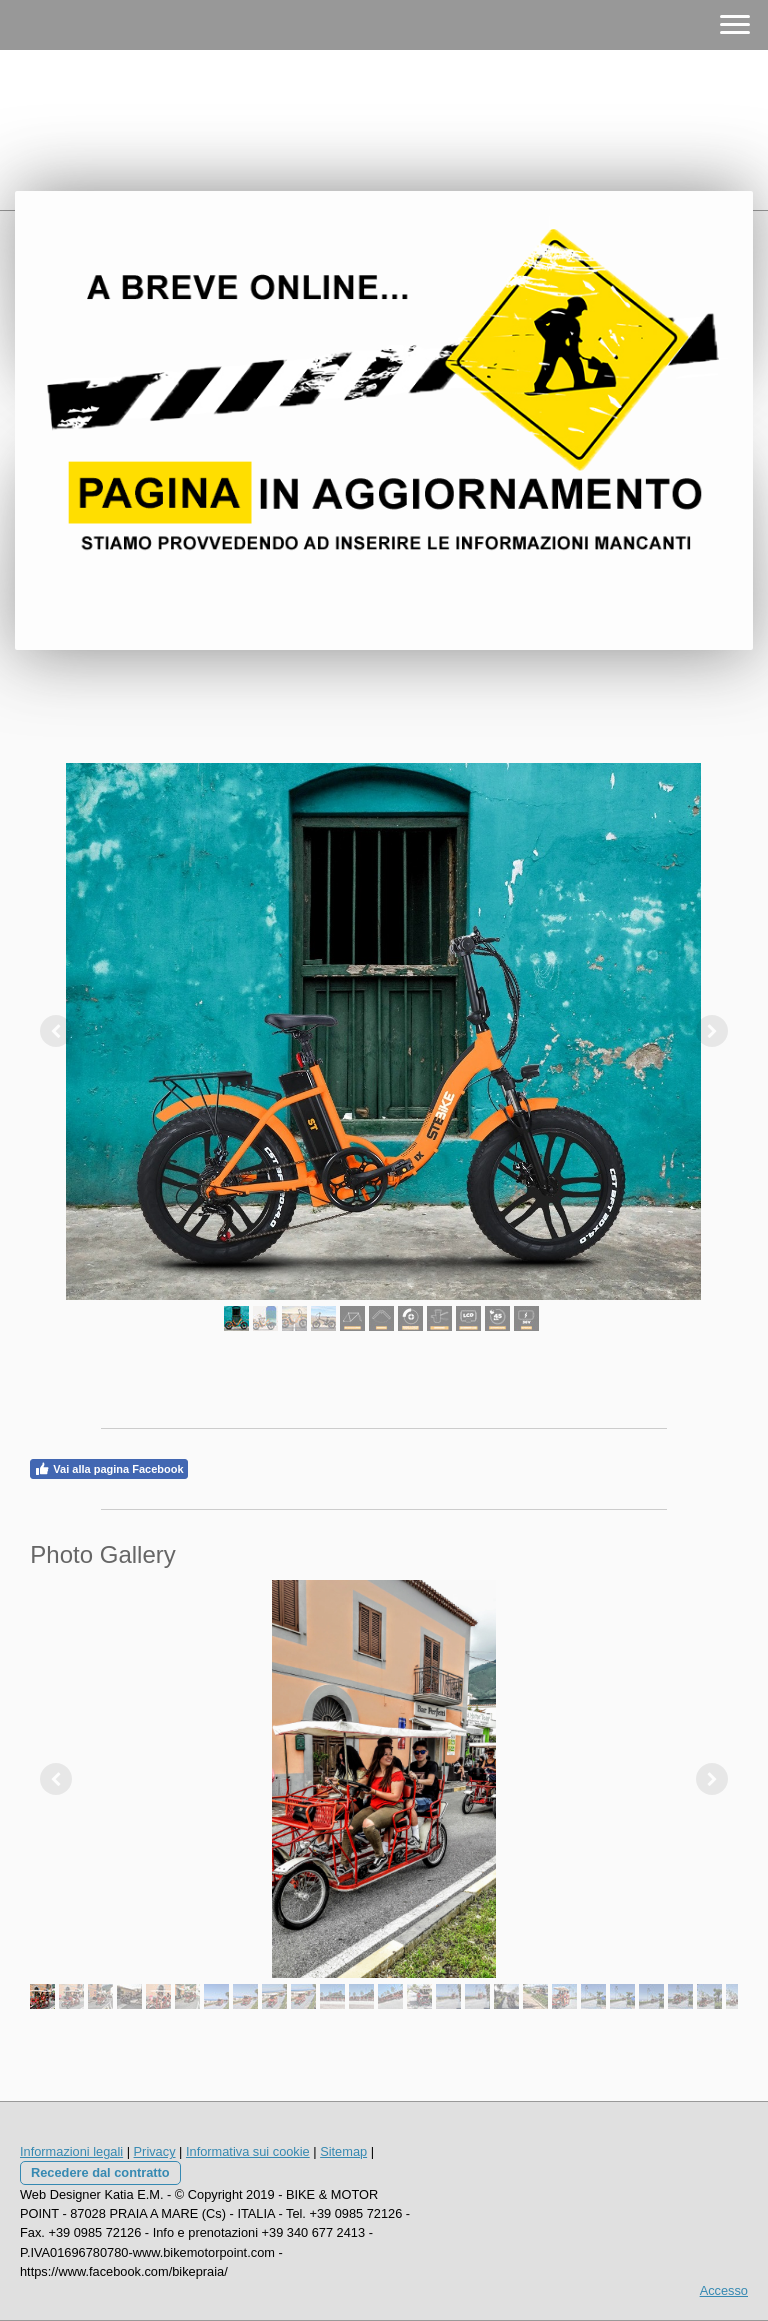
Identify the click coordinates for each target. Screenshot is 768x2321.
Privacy (155, 2151)
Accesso (724, 2290)
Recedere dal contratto (100, 2172)
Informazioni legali (71, 2151)
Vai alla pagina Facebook (108, 1469)
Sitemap (343, 2151)
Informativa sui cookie (248, 2151)
